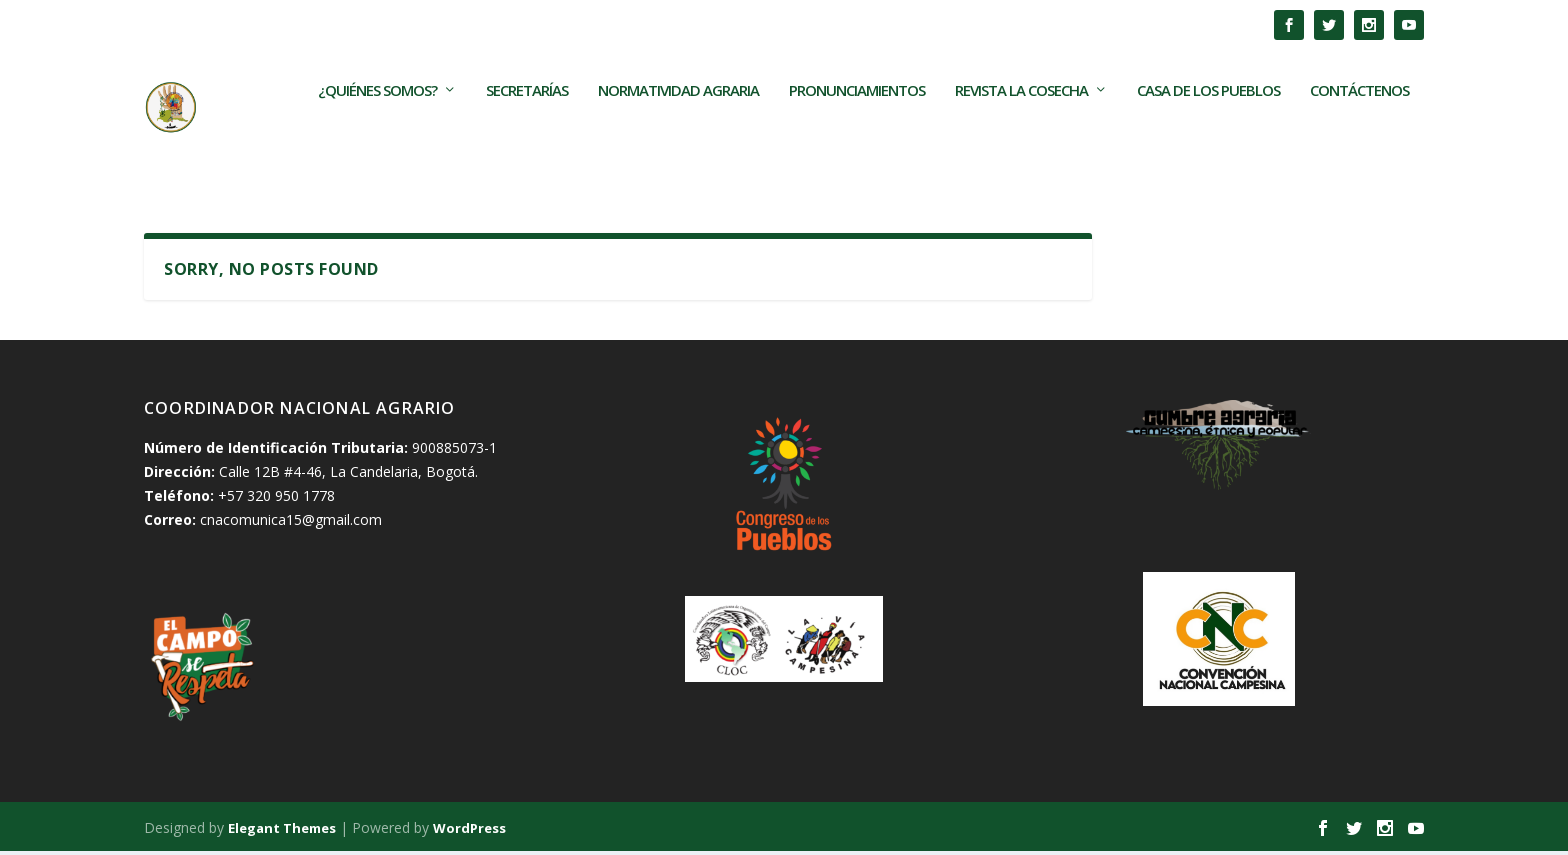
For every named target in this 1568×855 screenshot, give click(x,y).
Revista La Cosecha (1021, 124)
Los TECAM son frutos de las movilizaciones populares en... (458, 24)
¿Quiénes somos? (377, 124)
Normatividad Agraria (678, 124)
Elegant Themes (282, 831)
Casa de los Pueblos (1208, 124)
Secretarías (527, 124)
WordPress (469, 831)
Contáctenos (1359, 124)
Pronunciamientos (857, 124)
